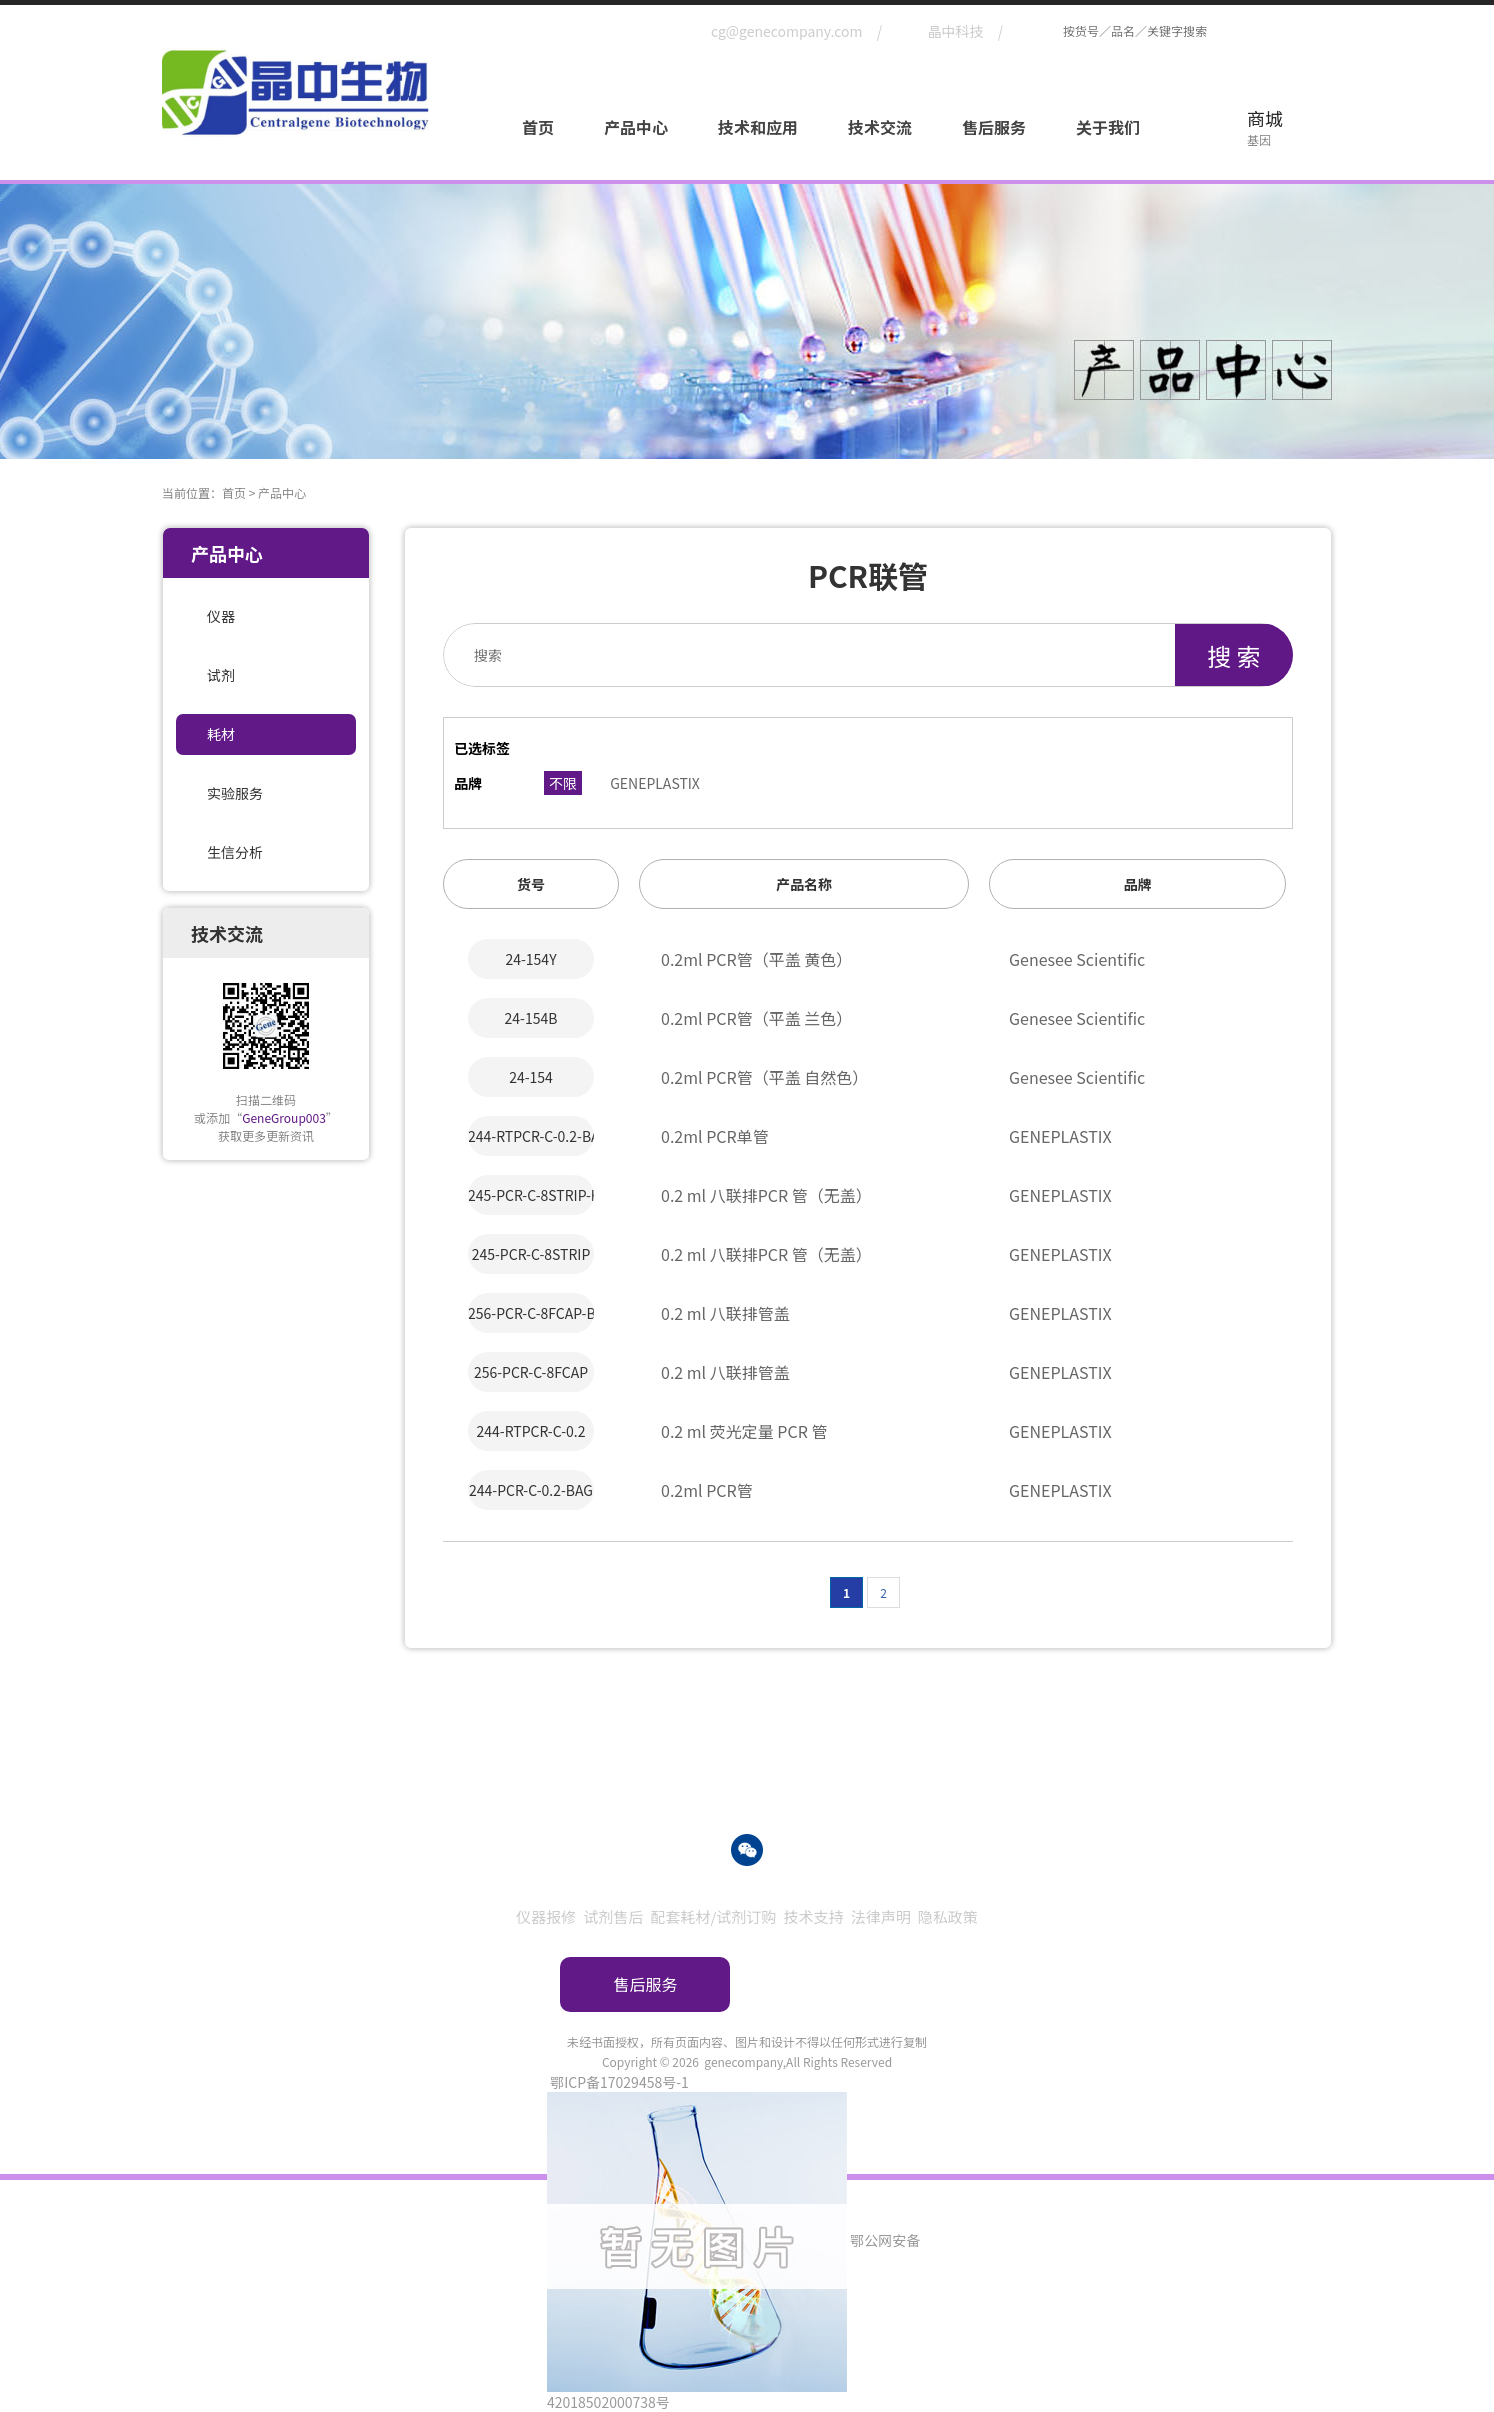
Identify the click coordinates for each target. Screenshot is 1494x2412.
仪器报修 (546, 1916)
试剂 (221, 675)
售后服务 (994, 127)
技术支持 (814, 1916)
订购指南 (849, 1984)
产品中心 (636, 127)
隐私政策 (948, 1916)
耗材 (221, 734)
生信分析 (235, 852)
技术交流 (880, 127)
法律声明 (881, 1916)
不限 (563, 783)
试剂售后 (613, 1916)
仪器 (221, 616)
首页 (538, 127)
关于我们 (1108, 127)
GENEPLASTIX (655, 783)
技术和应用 (758, 127)
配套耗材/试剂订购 (713, 1916)
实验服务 (235, 793)
